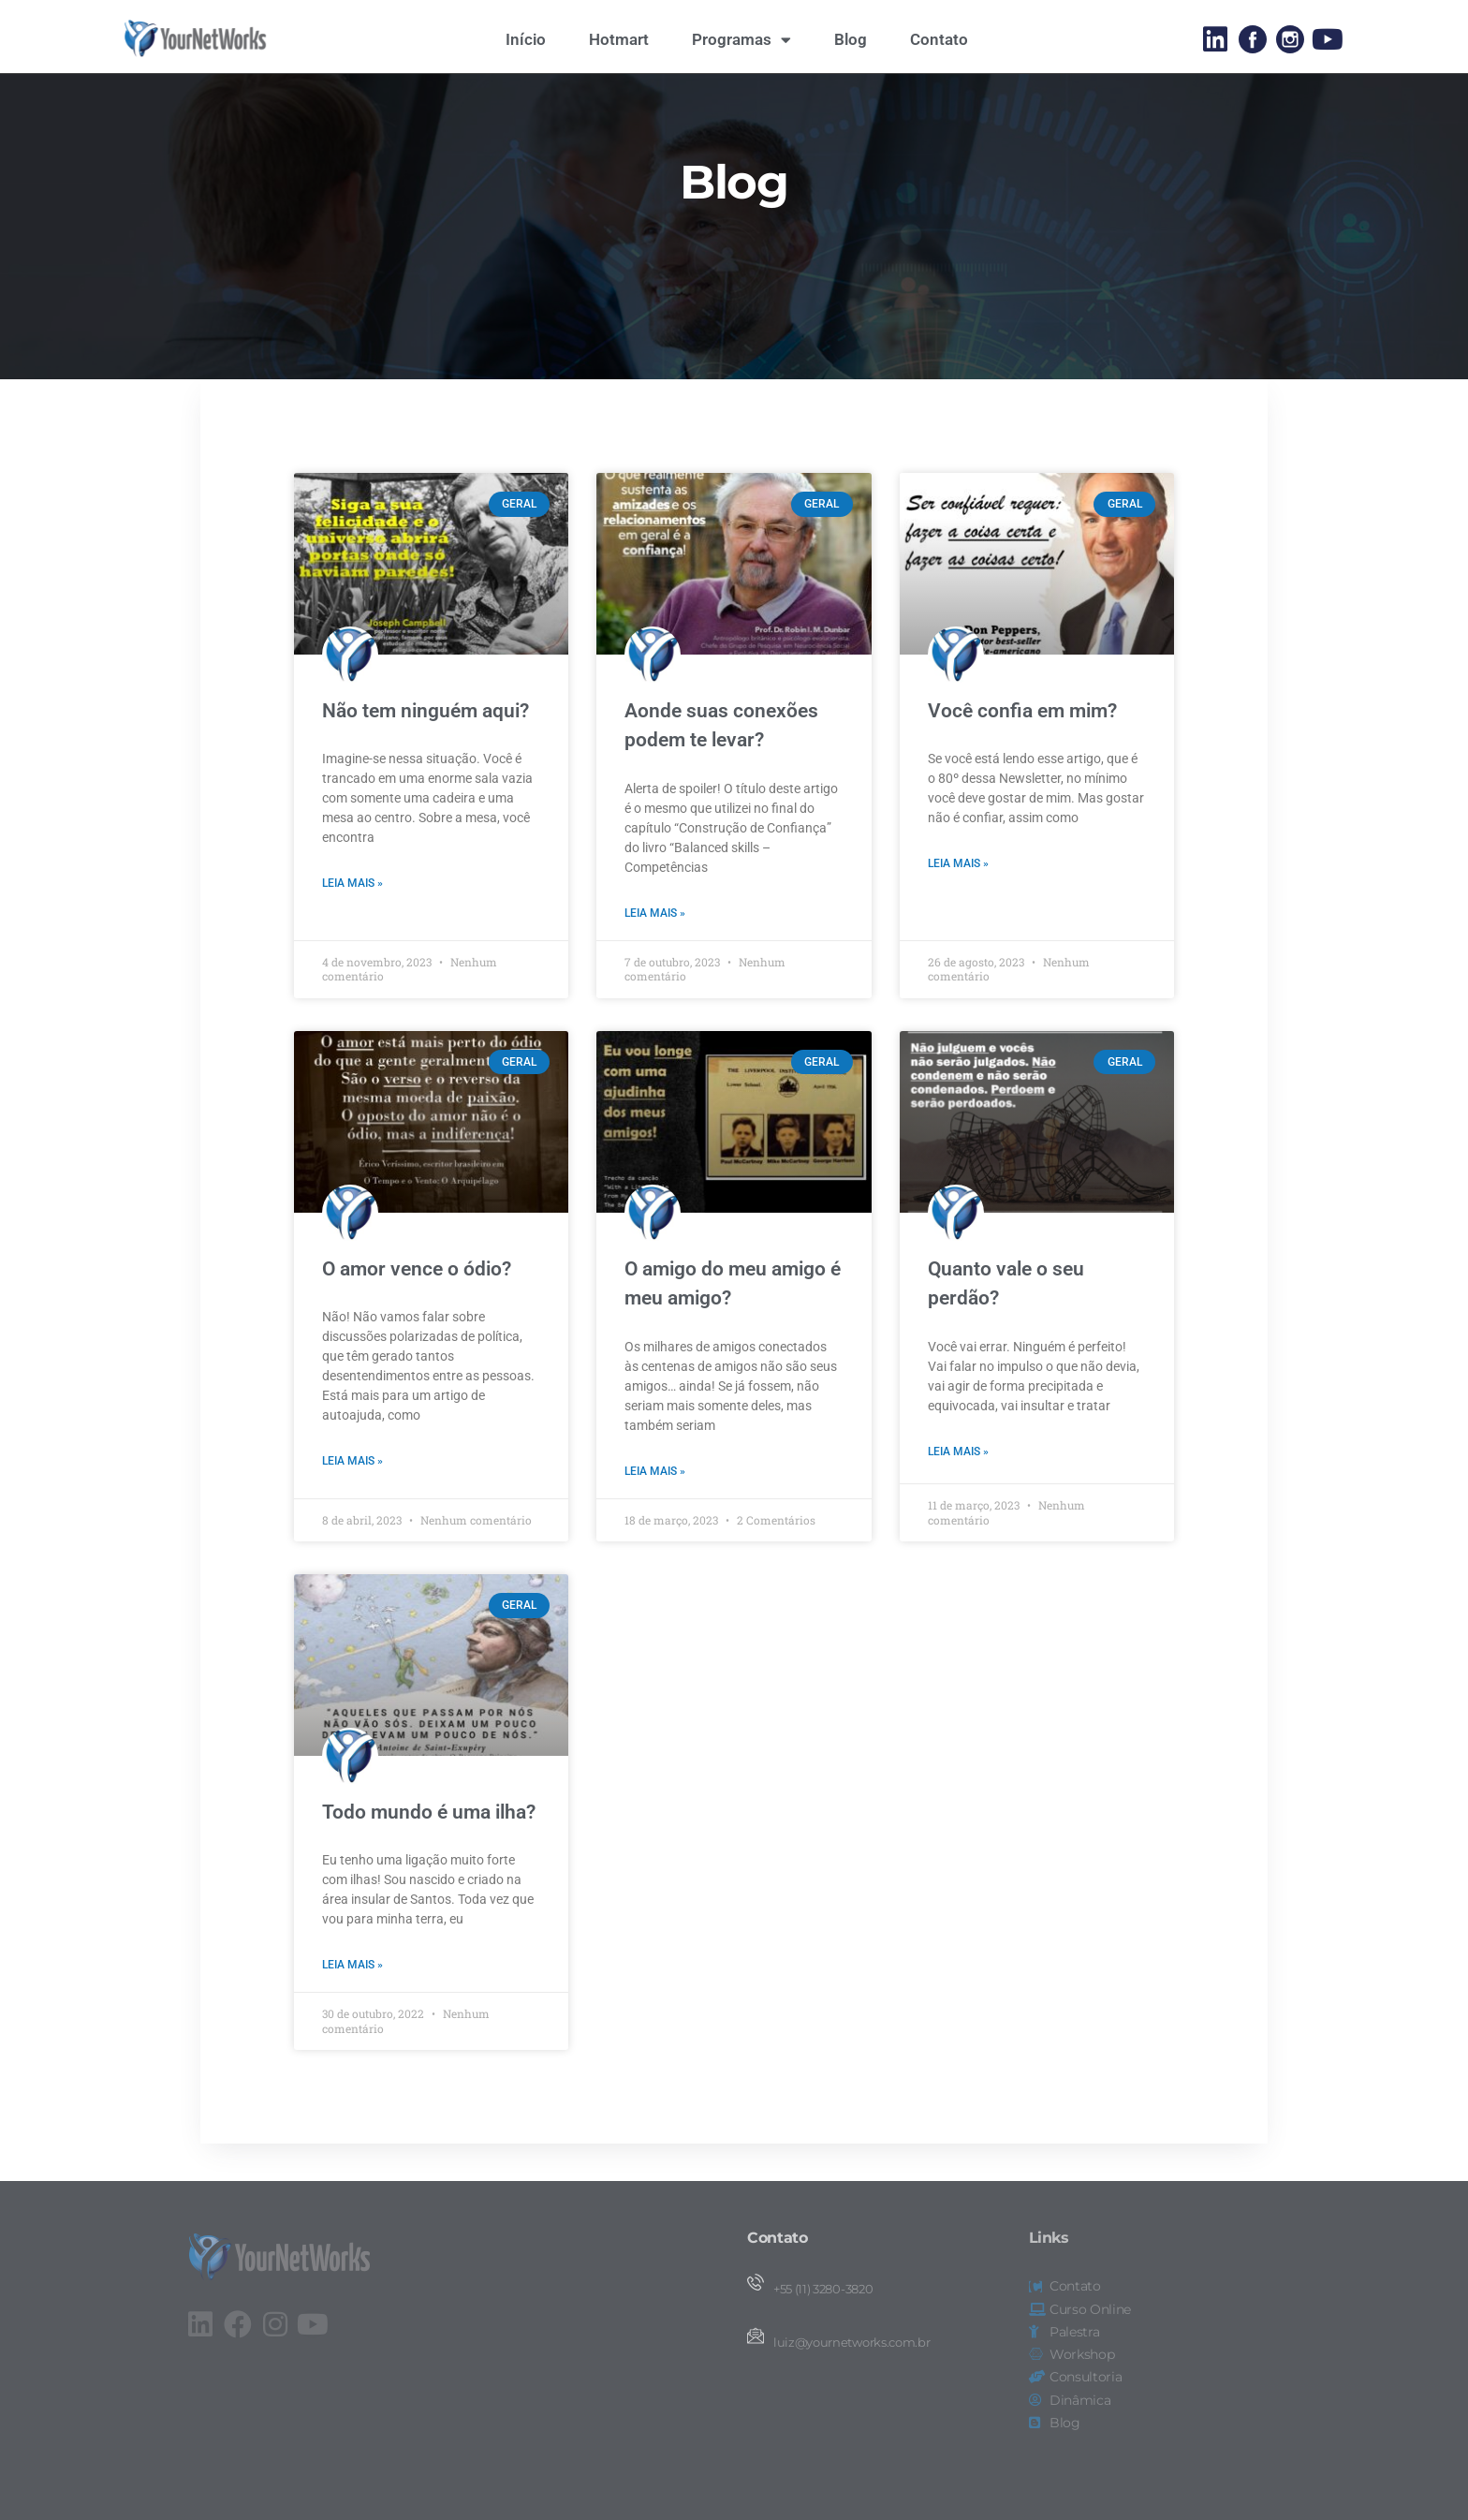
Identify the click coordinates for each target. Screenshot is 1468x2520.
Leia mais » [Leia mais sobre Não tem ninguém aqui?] (352, 918)
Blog (850, 39)
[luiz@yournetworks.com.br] (755, 2335)
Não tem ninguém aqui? (425, 745)
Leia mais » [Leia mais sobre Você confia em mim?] (958, 899)
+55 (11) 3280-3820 (823, 2289)
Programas (741, 39)
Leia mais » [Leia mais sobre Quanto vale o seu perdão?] (958, 1486)
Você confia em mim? (1022, 745)
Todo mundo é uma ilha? (429, 1846)
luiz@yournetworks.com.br (851, 2343)
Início (526, 39)
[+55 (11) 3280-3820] (755, 2282)
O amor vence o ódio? (416, 1303)
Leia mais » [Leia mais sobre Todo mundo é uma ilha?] (352, 2000)
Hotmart (619, 39)
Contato (939, 39)
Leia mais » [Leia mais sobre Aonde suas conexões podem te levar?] (654, 947)
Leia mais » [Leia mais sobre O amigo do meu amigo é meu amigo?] (654, 1505)
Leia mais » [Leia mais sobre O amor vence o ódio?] (352, 1496)
